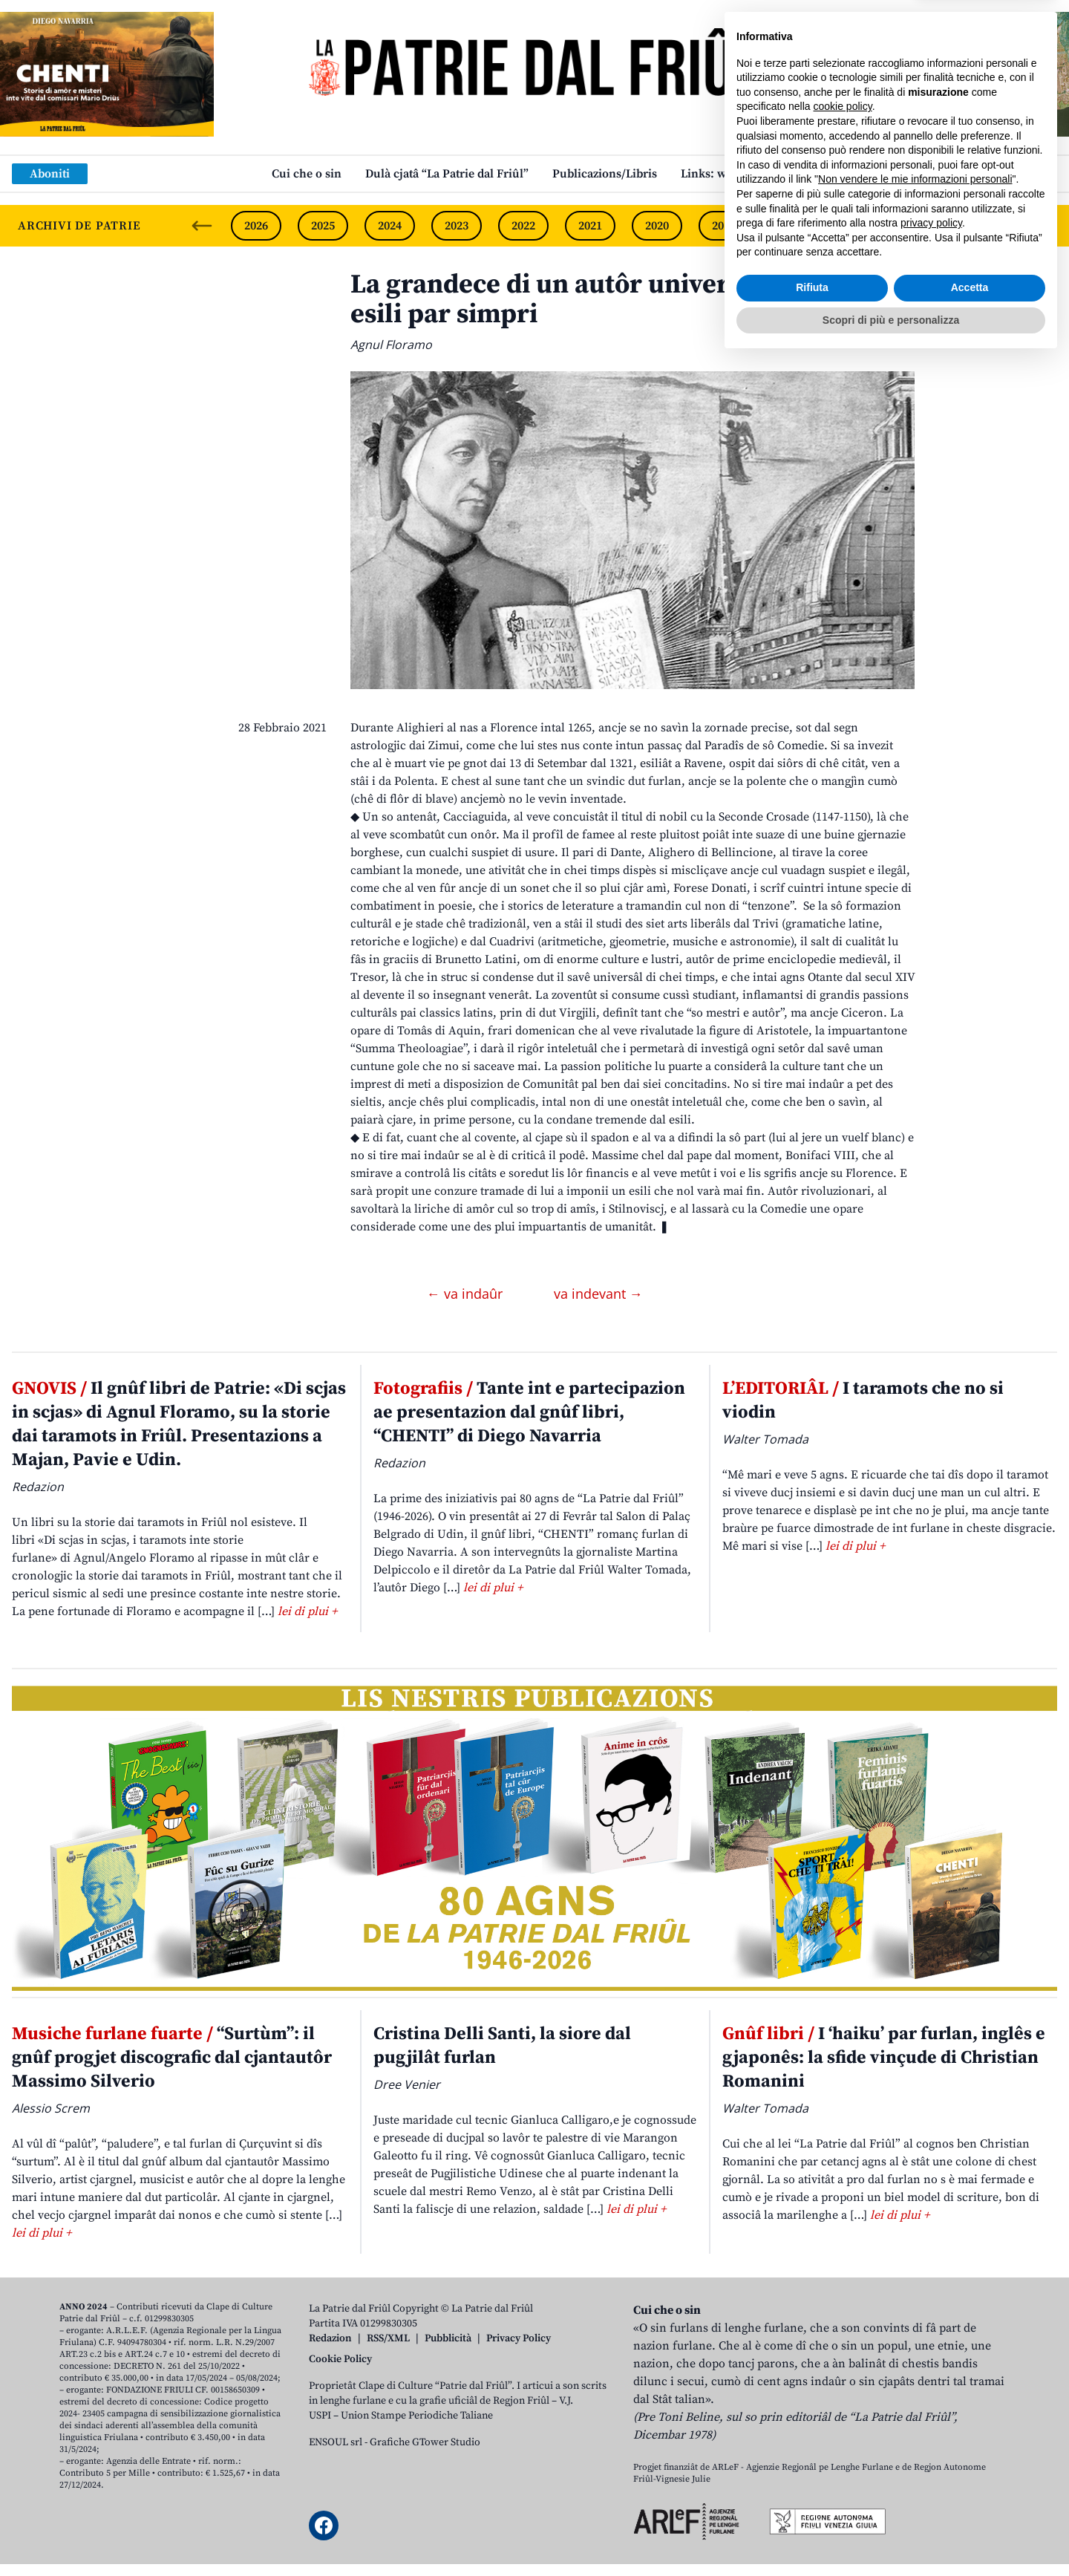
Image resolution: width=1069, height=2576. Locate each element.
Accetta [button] (970, 2503)
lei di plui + (307, 1611)
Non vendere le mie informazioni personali (915, 2395)
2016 (924, 225)
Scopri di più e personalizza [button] (891, 2535)
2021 (590, 225)
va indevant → (598, 1293)
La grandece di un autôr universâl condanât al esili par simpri (631, 299)
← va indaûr (466, 1293)
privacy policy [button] (931, 2439)
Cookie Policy (340, 2359)
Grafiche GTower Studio (425, 2442)
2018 (790, 225)
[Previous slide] (202, 226)
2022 (523, 225)
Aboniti (50, 173)
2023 (456, 225)
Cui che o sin (306, 173)
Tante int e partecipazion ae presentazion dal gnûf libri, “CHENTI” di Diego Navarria (529, 1412)
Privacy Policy (518, 2338)
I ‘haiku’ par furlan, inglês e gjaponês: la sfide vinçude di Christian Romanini (883, 2058)
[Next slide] (1045, 226)
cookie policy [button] (843, 2322)
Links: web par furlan (739, 173)
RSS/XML (388, 2338)
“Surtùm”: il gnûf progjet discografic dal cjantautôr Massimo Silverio (172, 2058)
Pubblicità (448, 2338)
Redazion (330, 2338)
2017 (857, 225)
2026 (256, 225)
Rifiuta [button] (812, 2503)
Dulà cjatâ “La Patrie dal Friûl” (447, 173)
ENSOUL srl (335, 2442)
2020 (657, 225)
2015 (991, 225)
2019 (724, 225)
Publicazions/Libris (604, 173)
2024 (390, 225)
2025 (323, 225)
